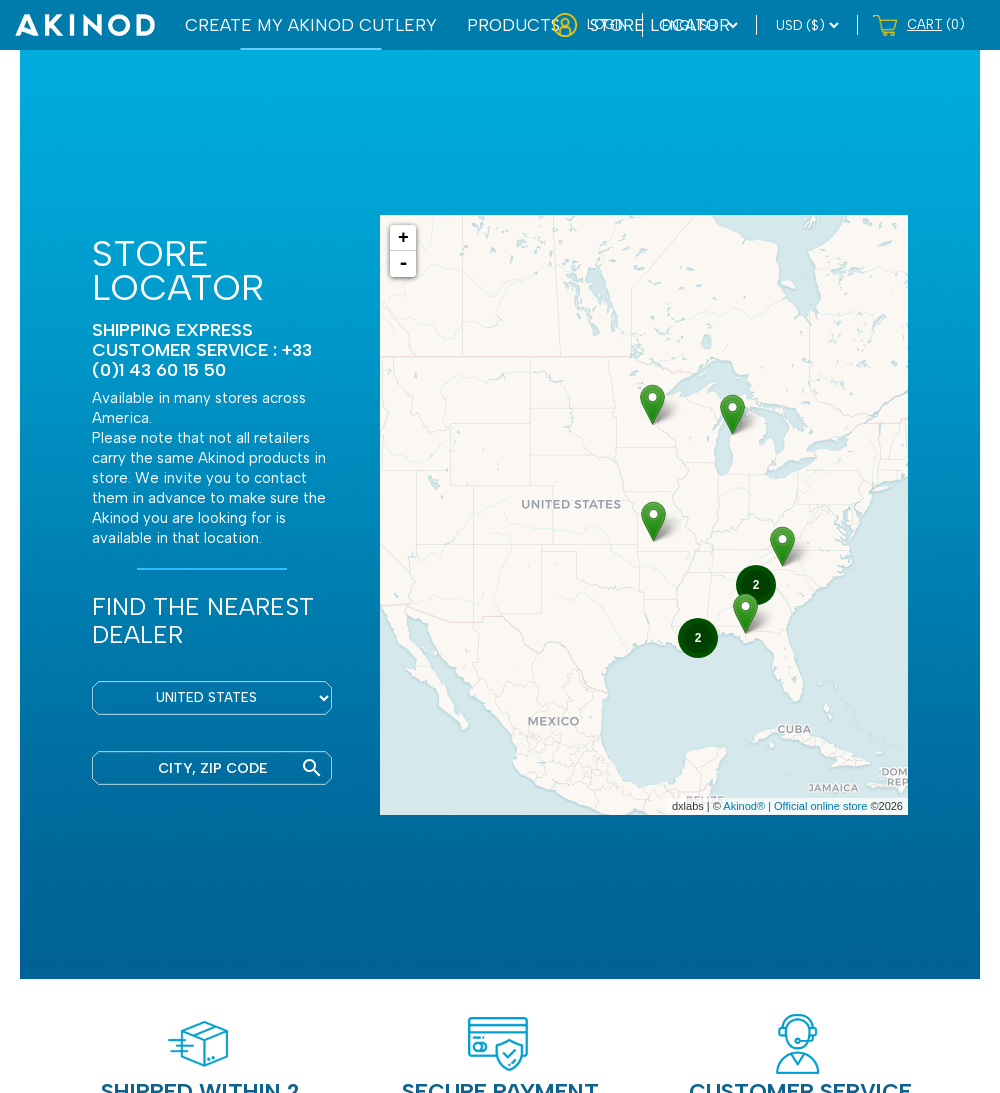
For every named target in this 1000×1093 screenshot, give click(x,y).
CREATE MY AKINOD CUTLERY (311, 25)
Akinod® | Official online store (795, 806)
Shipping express (172, 329)
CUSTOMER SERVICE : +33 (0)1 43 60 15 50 (202, 359)
